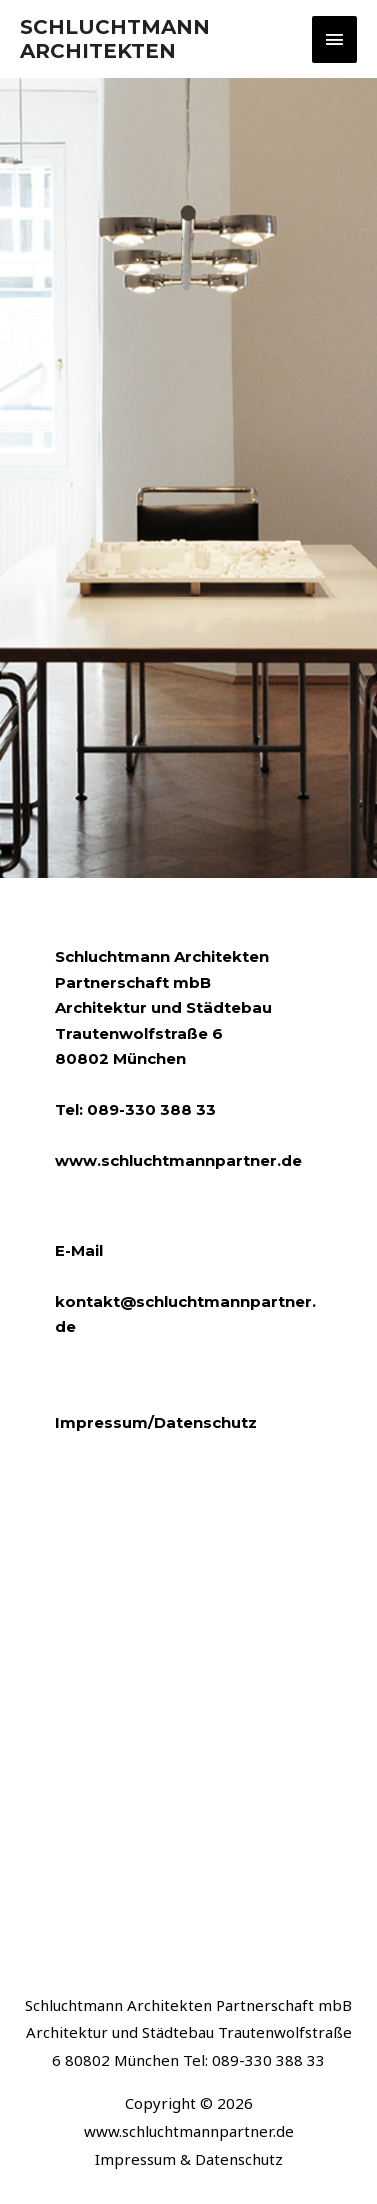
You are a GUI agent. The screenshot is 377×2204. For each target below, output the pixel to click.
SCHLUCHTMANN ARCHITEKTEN (115, 39)
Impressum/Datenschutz (156, 1422)
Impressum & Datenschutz (189, 2159)
